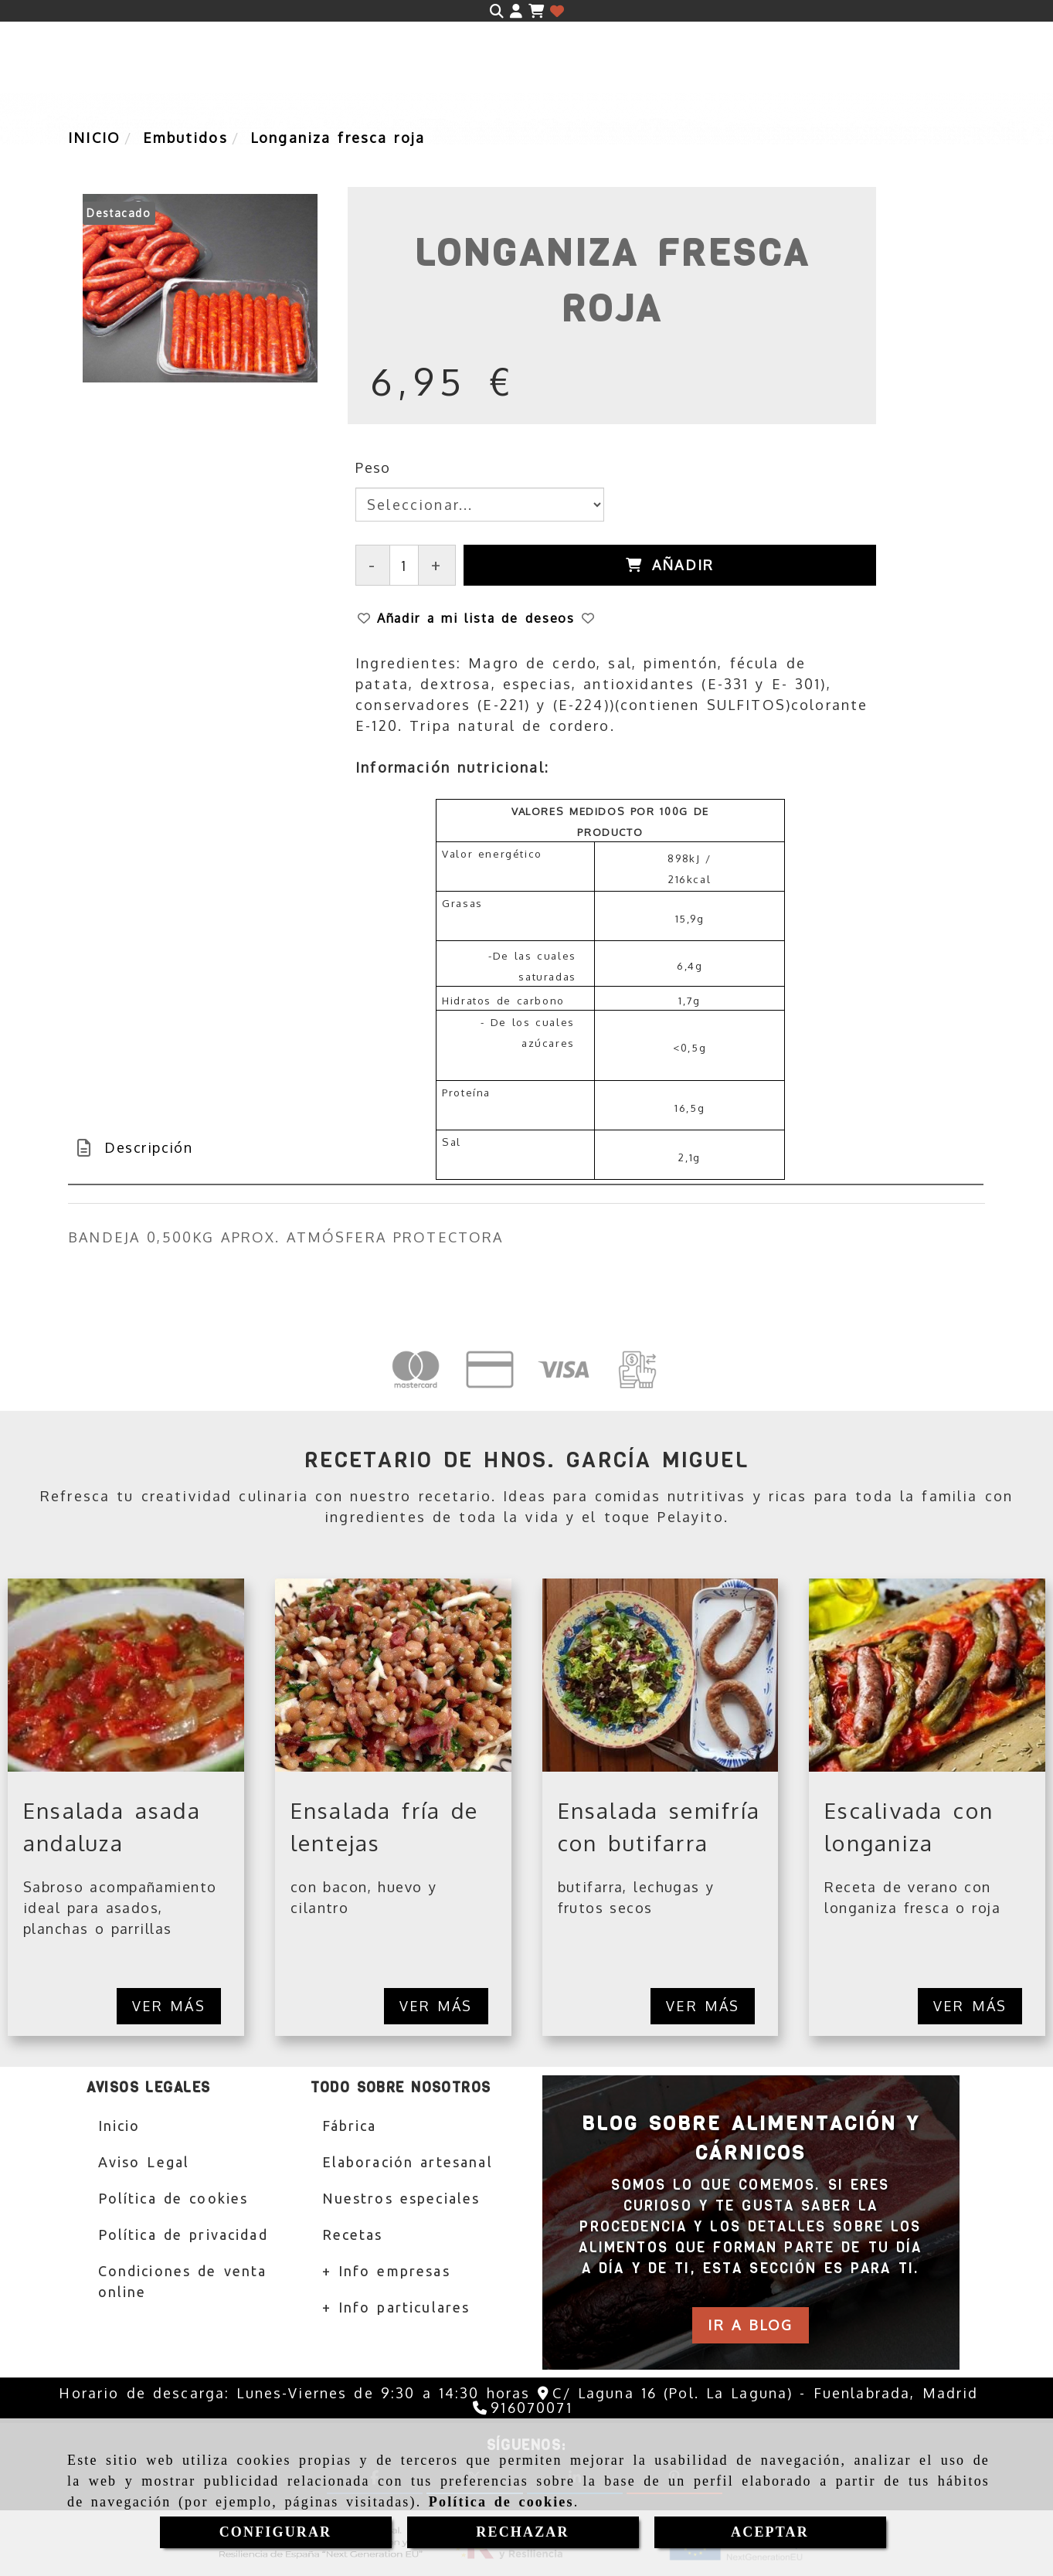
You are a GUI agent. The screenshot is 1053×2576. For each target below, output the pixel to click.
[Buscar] (497, 11)
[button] (516, 11)
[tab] (525, 1147)
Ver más (169, 2005)
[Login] (557, 11)
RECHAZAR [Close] (522, 2532)
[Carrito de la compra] (536, 11)
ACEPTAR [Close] (770, 2532)
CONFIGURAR (275, 2532)
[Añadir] (670, 565)
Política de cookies (501, 2502)
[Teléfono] (522, 2407)
